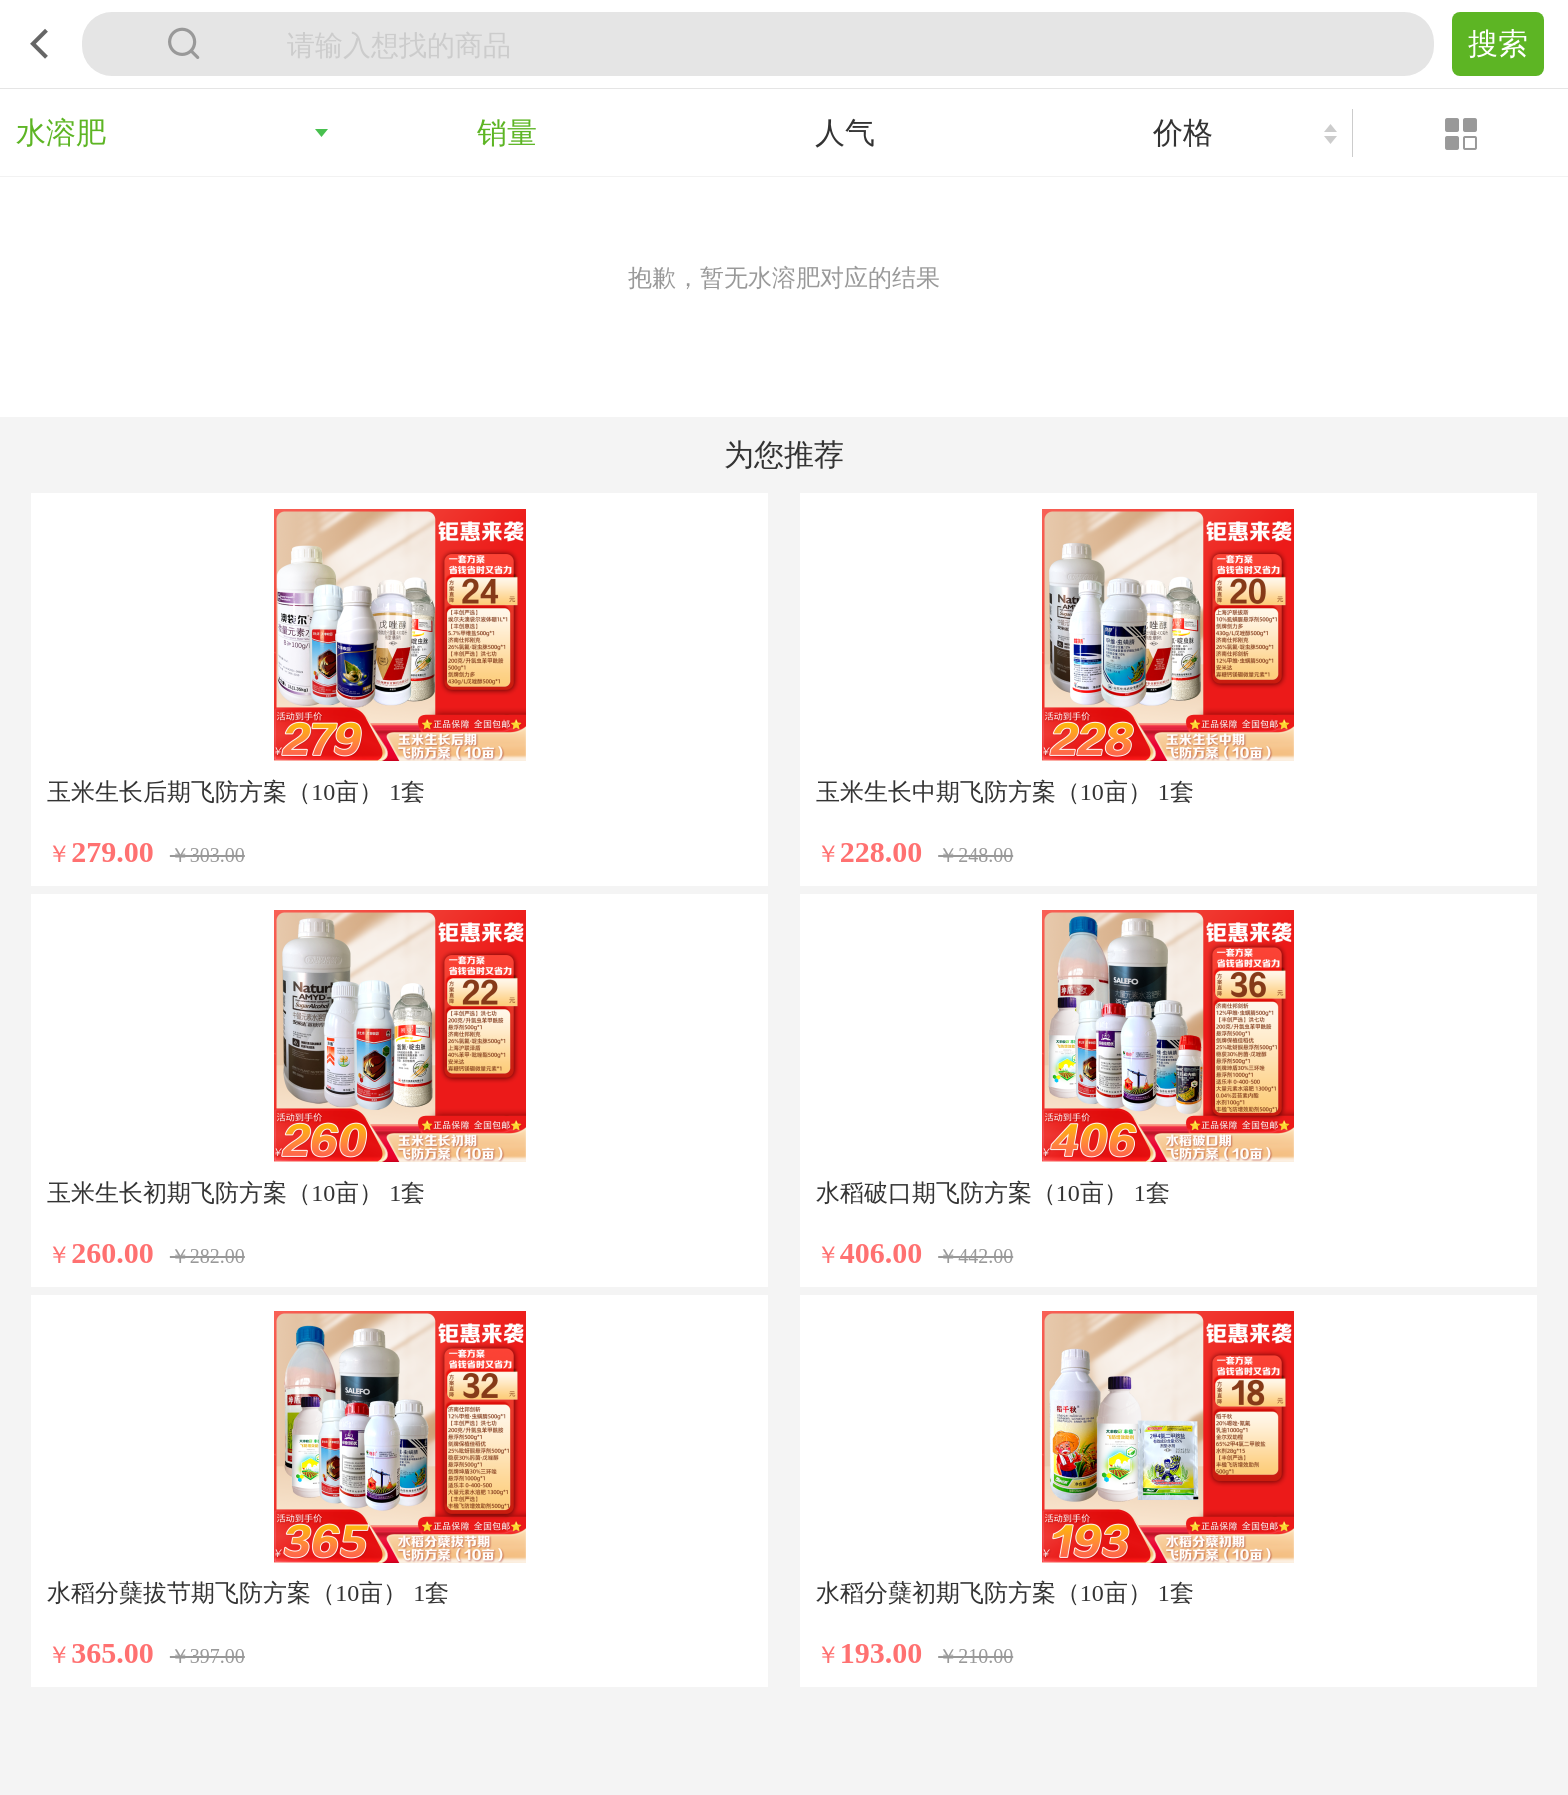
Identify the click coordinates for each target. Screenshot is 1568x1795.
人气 (845, 132)
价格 (1183, 132)
